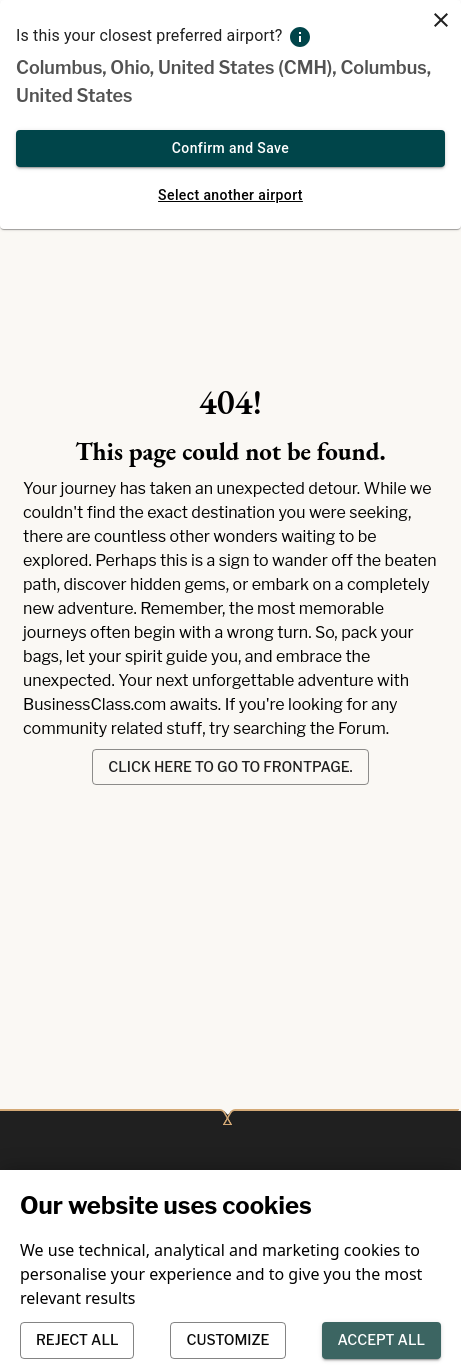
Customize (227, 1340)
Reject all (77, 1340)
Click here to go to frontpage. (230, 767)
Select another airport (230, 195)
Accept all (381, 1340)
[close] (441, 20)
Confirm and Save (230, 148)
